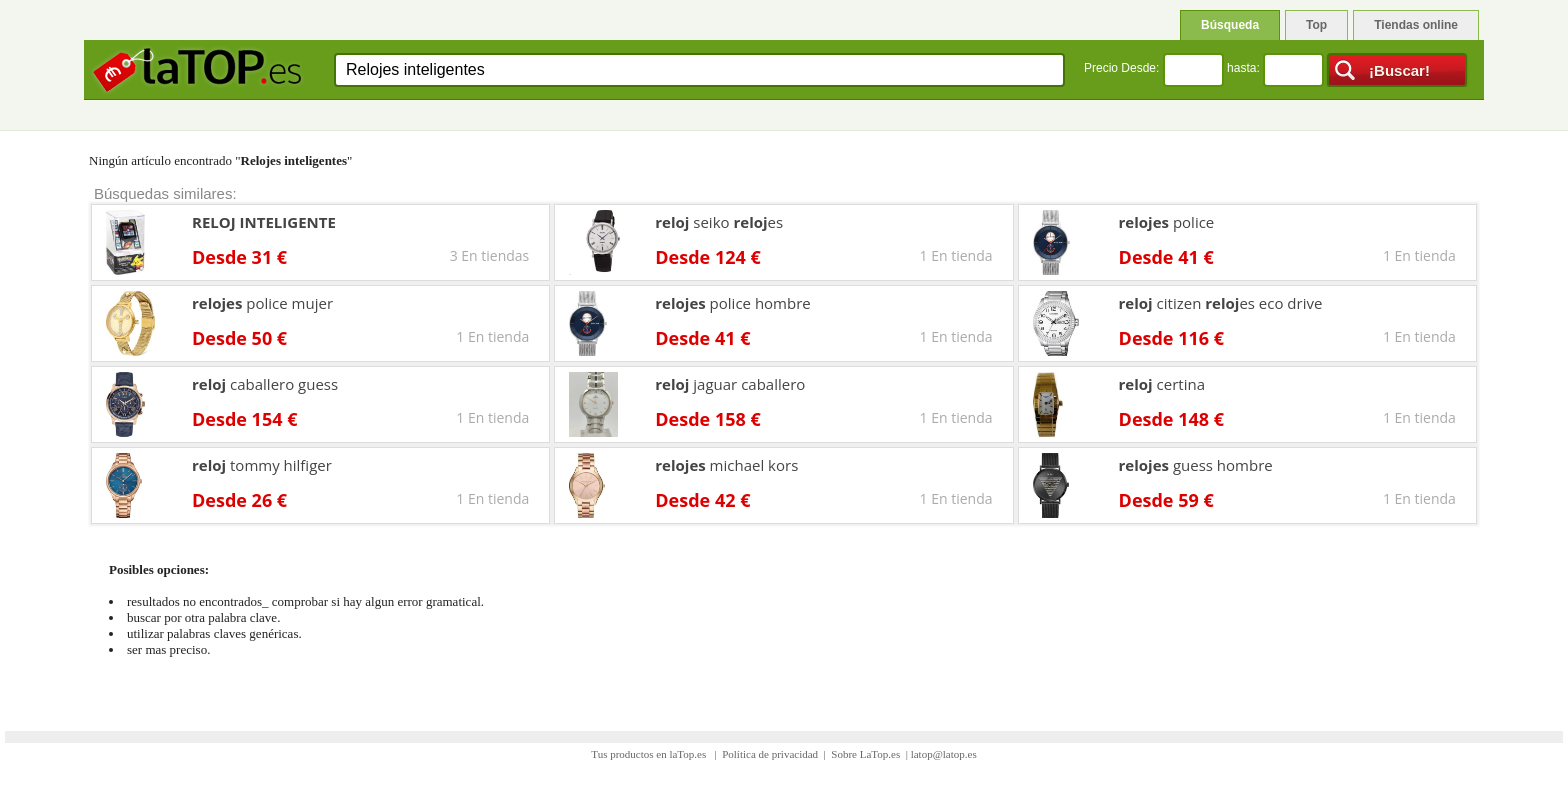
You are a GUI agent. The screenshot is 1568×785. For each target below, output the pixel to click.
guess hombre (1196, 465)
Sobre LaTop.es (865, 754)
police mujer (262, 303)
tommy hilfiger (262, 465)
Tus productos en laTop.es (650, 754)
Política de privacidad (770, 754)
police (1167, 222)
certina (1162, 384)
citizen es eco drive (1221, 303)
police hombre (732, 303)
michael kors (726, 465)
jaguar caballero (730, 384)
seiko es (719, 222)
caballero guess (265, 384)
